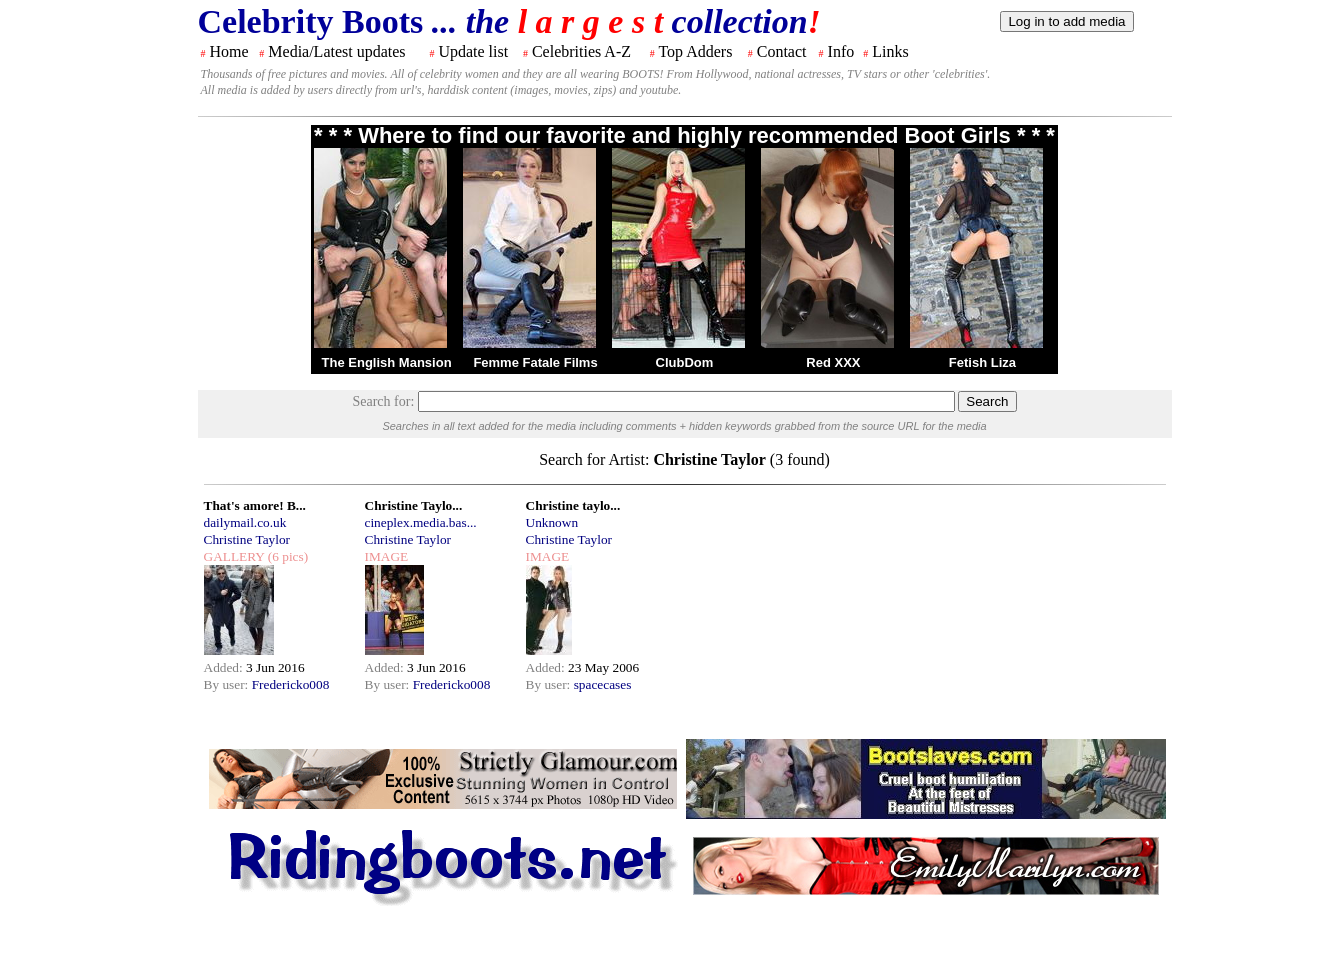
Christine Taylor (247, 539)
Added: (225, 667)
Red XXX (833, 362)
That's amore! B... (255, 505)
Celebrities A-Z (581, 51)
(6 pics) (286, 556)
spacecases (603, 684)
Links (890, 51)
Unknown (552, 522)
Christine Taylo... (414, 505)
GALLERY (234, 556)
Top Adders (695, 51)
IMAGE (387, 556)
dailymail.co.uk (245, 522)
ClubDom (685, 362)
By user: (228, 684)
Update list (473, 51)
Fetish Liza (982, 362)
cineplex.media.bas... (421, 522)
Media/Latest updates (336, 51)
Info (841, 51)
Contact (782, 51)
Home (229, 51)
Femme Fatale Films (535, 362)
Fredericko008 (291, 684)
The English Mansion (387, 362)
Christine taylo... (573, 505)
